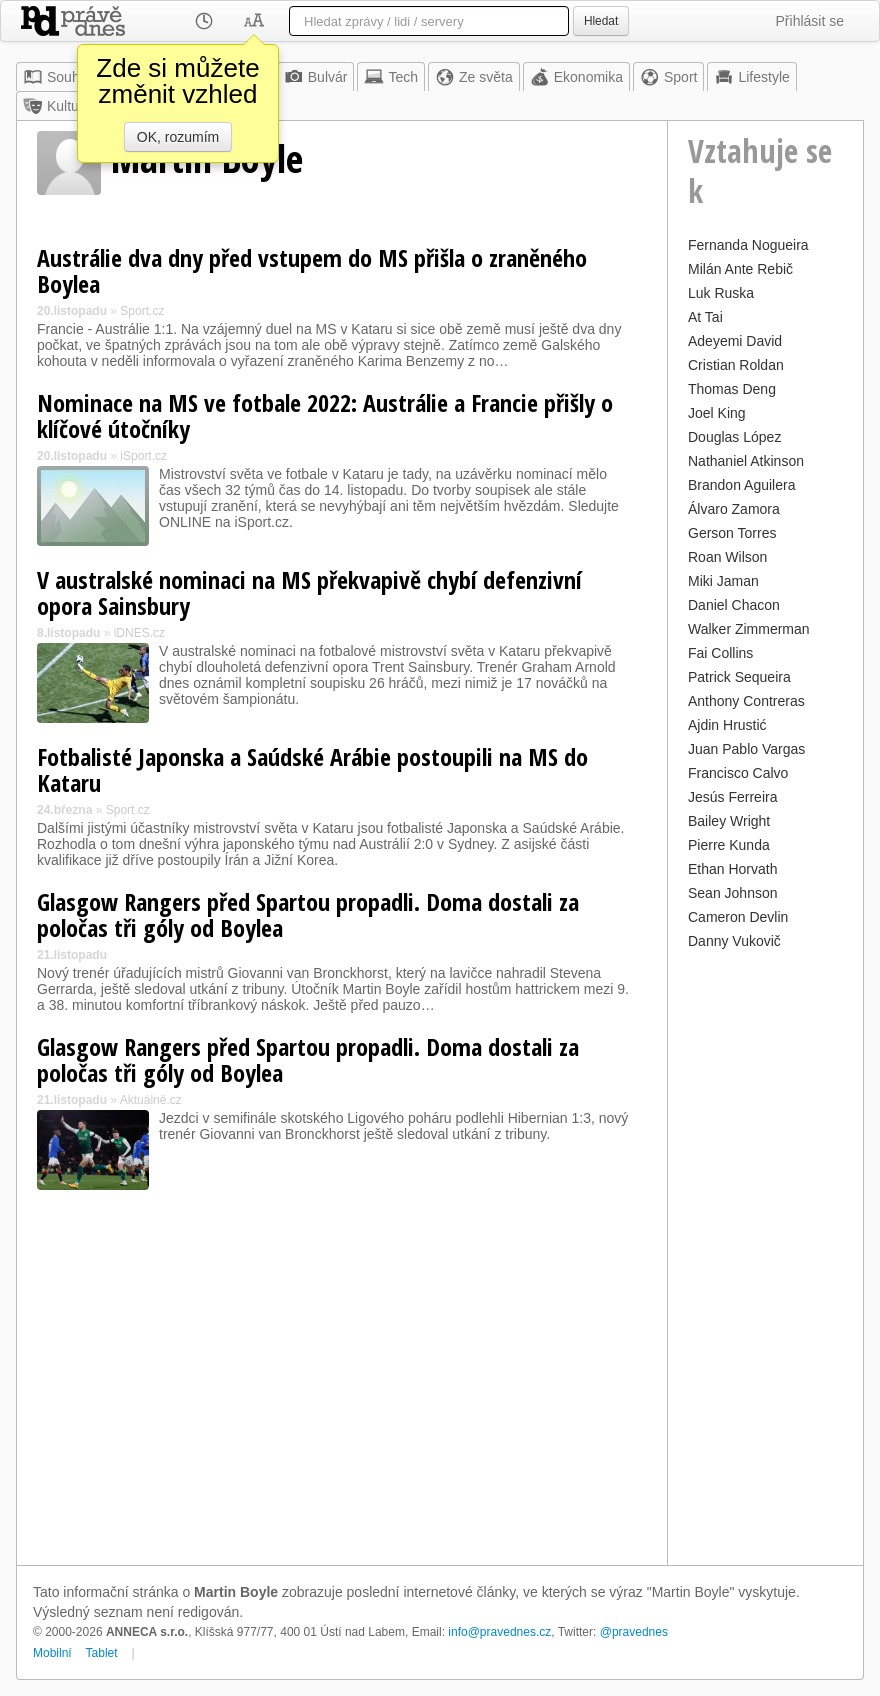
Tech (391, 77)
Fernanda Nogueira (748, 245)
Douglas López (734, 437)
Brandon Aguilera (741, 485)
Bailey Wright (729, 821)
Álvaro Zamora (734, 509)
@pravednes (634, 1632)
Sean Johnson (733, 893)
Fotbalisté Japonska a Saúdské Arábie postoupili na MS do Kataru (312, 769)
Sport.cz (142, 311)
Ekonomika (576, 77)
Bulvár (316, 77)
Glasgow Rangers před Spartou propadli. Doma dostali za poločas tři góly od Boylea (308, 914)
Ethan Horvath (733, 869)
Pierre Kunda (729, 845)
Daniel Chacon (734, 605)
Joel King (717, 413)
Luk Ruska (721, 293)
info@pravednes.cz (499, 1632)
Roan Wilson (727, 557)
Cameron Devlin (738, 917)
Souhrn (57, 77)
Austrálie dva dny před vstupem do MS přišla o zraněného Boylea (312, 270)
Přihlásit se (810, 21)
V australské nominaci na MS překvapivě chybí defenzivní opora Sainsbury (309, 592)
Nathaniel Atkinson (746, 461)
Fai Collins (720, 653)
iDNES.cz (139, 633)
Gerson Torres (732, 533)
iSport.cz (143, 456)
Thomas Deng (732, 389)
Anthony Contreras (746, 701)
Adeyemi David (735, 341)
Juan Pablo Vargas (746, 749)
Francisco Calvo (738, 773)
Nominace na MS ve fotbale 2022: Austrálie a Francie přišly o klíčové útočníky (325, 415)
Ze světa (474, 77)
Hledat (601, 21)
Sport (668, 77)
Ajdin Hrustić (727, 725)
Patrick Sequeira (739, 677)
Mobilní (52, 1653)
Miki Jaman (723, 581)
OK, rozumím (178, 137)
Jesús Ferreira (732, 797)
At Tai (705, 317)
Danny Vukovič (734, 941)
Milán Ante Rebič (740, 269)
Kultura (57, 106)
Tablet (102, 1653)
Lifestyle (751, 77)
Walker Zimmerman (749, 629)
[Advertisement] (765, 1255)
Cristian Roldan (736, 365)
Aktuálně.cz (151, 1100)
